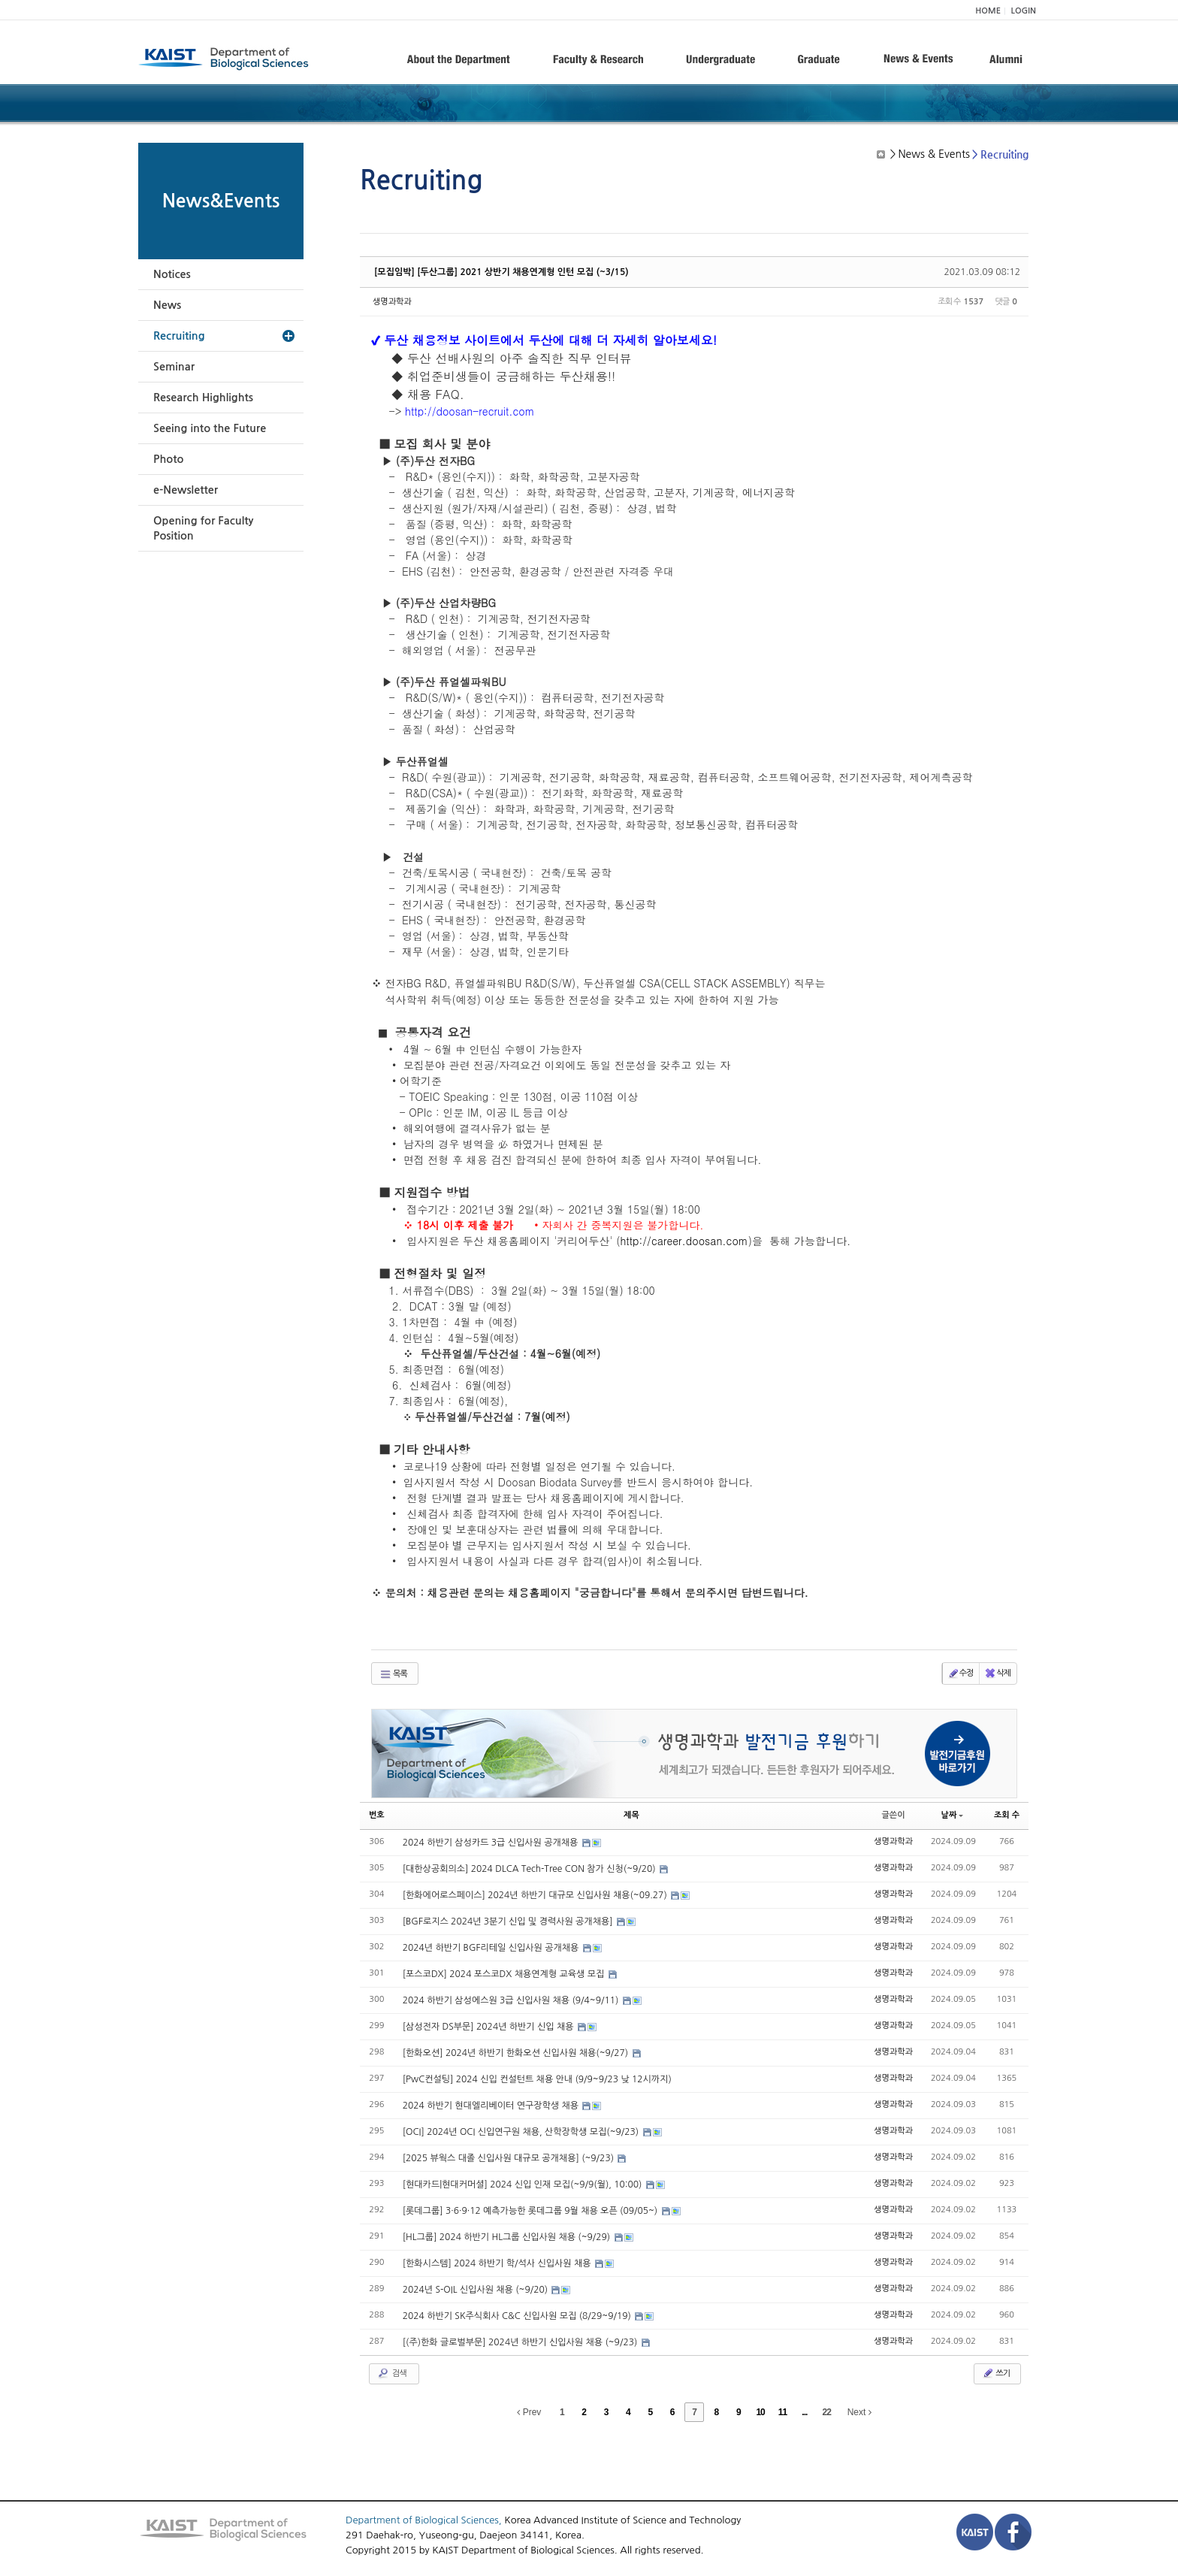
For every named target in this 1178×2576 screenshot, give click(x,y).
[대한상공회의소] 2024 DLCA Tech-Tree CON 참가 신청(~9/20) (530, 1868)
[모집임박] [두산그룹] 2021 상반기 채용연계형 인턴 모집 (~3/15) (501, 272)
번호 (377, 1815)
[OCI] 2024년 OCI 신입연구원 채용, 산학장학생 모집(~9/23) (522, 2131)
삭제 (997, 1673)
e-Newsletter (185, 490)
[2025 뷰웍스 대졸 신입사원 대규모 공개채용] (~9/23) (510, 2158)
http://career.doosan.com (684, 1240)
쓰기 (996, 2373)
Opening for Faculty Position (203, 528)
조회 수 (1006, 1815)
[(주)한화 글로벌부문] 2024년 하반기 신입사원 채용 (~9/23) (521, 2342)
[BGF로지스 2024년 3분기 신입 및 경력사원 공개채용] (509, 1921)
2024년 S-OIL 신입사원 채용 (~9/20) (477, 2289)
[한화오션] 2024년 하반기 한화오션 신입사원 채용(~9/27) (517, 2052)
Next (859, 2412)
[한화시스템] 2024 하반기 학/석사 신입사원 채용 (498, 2263)
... (804, 2412)
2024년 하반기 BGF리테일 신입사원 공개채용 (492, 1947)
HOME (988, 11)
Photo (168, 459)
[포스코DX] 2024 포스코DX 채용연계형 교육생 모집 (505, 1974)
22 (827, 2412)
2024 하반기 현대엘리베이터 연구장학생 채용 (492, 2105)
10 (760, 2412)
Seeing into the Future (209, 428)
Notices (172, 274)
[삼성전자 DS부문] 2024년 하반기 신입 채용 (489, 2026)
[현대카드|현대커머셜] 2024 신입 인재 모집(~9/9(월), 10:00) (524, 2184)
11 (782, 2412)
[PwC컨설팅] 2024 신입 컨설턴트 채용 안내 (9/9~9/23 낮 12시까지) (537, 2079)
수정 (960, 1673)
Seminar (174, 366)
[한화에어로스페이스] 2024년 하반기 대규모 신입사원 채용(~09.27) (536, 1895)
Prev (529, 2412)
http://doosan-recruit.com (470, 411)
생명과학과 (392, 302)
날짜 (952, 1815)
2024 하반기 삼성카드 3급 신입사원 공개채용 (492, 1842)
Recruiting (179, 336)
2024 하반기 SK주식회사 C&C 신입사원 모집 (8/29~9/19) (518, 2316)
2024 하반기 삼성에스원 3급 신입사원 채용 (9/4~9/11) (512, 2000)
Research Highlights (203, 397)
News (167, 305)
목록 (393, 1674)
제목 (631, 1815)
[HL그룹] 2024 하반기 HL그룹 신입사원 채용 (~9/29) (508, 2237)
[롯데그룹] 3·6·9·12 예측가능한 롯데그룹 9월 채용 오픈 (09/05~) (531, 2210)
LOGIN (1023, 11)
